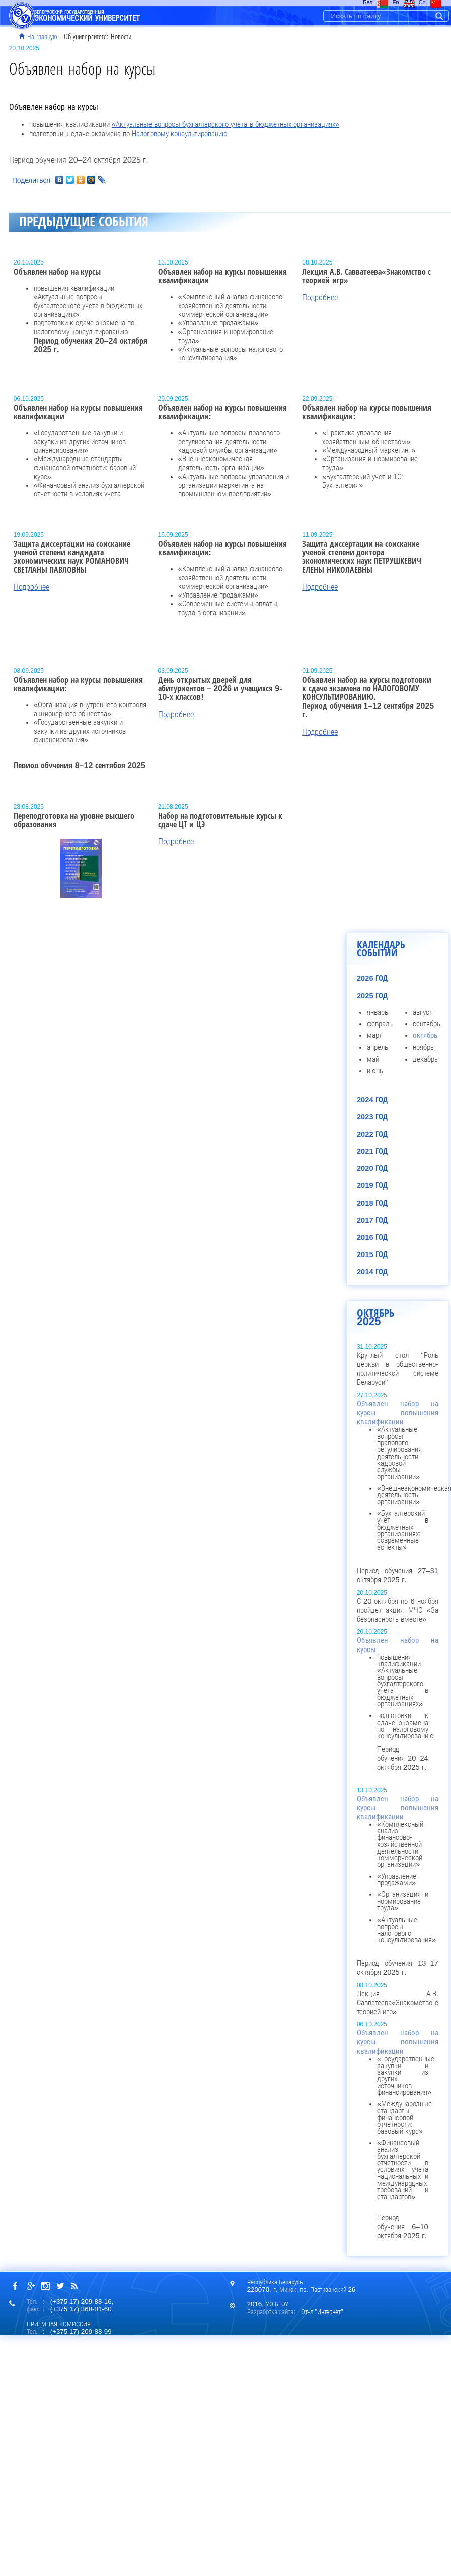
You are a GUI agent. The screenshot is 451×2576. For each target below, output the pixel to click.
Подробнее (320, 297)
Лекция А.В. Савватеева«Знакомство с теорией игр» (397, 2003)
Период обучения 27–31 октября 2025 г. (397, 1491)
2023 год (372, 1117)
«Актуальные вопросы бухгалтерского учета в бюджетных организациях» (225, 124)
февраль (380, 1024)
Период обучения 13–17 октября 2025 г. (397, 1886)
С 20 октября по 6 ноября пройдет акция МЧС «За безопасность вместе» (397, 1610)
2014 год (372, 1272)
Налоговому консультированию (180, 133)
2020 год (372, 1168)
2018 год (372, 1203)
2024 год (372, 1100)
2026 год (372, 978)
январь (377, 1012)
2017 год (372, 1220)
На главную (42, 37)
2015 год (372, 1254)
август (422, 1012)
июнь (375, 1071)
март (374, 1035)
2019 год (372, 1185)
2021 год (372, 1151)
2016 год (372, 1237)
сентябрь (426, 1024)
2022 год (372, 1134)
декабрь (425, 1059)
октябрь (425, 1035)
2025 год (372, 996)
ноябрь (423, 1047)
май (373, 1059)
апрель (377, 1047)
